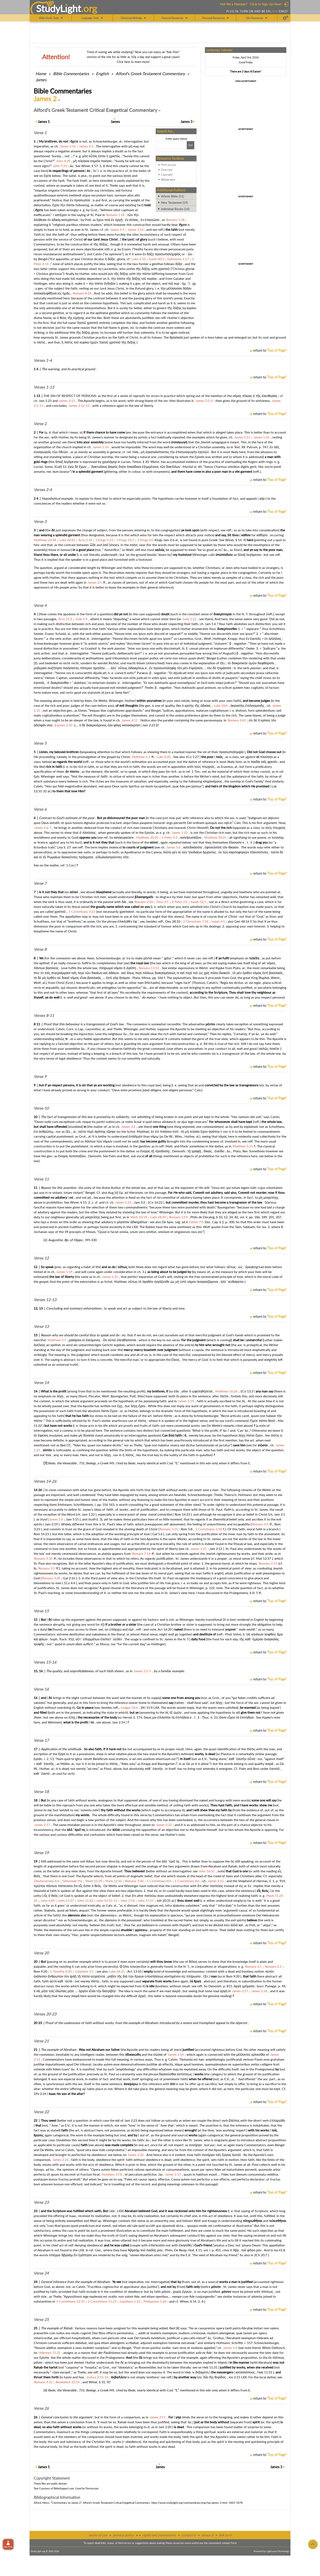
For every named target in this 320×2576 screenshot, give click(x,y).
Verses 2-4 (43, 489)
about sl (207, 2535)
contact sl (188, 2535)
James (41, 79)
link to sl (225, 2535)
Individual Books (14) (175, 209)
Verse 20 (41, 1953)
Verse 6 (40, 809)
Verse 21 (41, 2041)
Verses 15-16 (45, 1662)
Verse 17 (41, 1740)
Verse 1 (40, 132)
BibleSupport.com (64, 2488)
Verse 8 (40, 949)
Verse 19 (41, 1852)
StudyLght (58, 8)
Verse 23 (41, 2202)
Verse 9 (40, 1076)
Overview (166, 169)
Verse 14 (41, 1382)
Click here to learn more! (133, 62)
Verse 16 (41, 1689)
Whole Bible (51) (172, 196)
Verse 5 (40, 743)
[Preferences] (285, 18)
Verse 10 (41, 1108)
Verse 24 (41, 2273)
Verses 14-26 (45, 1481)
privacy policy (123, 2535)
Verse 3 (40, 521)
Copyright (167, 174)
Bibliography (168, 179)
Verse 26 (41, 2408)
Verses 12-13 (45, 1299)
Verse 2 (40, 423)
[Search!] (190, 145)
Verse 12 (41, 1258)
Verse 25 (41, 2319)
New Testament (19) (174, 202)
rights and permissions (159, 2535)
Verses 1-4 (43, 360)
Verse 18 (41, 1791)
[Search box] (172, 145)
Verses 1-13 (44, 387)
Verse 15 (41, 1611)
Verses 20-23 (45, 2014)
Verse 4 (40, 605)
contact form (229, 2543)
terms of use (98, 2535)
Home (41, 73)
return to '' (269, 350)
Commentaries (71, 73)
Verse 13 (41, 1326)
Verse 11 (41, 1179)
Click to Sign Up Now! (265, 4)
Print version (168, 164)
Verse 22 (41, 2112)
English (102, 73)
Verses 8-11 (44, 1015)
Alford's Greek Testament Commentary (150, 73)
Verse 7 (40, 883)
